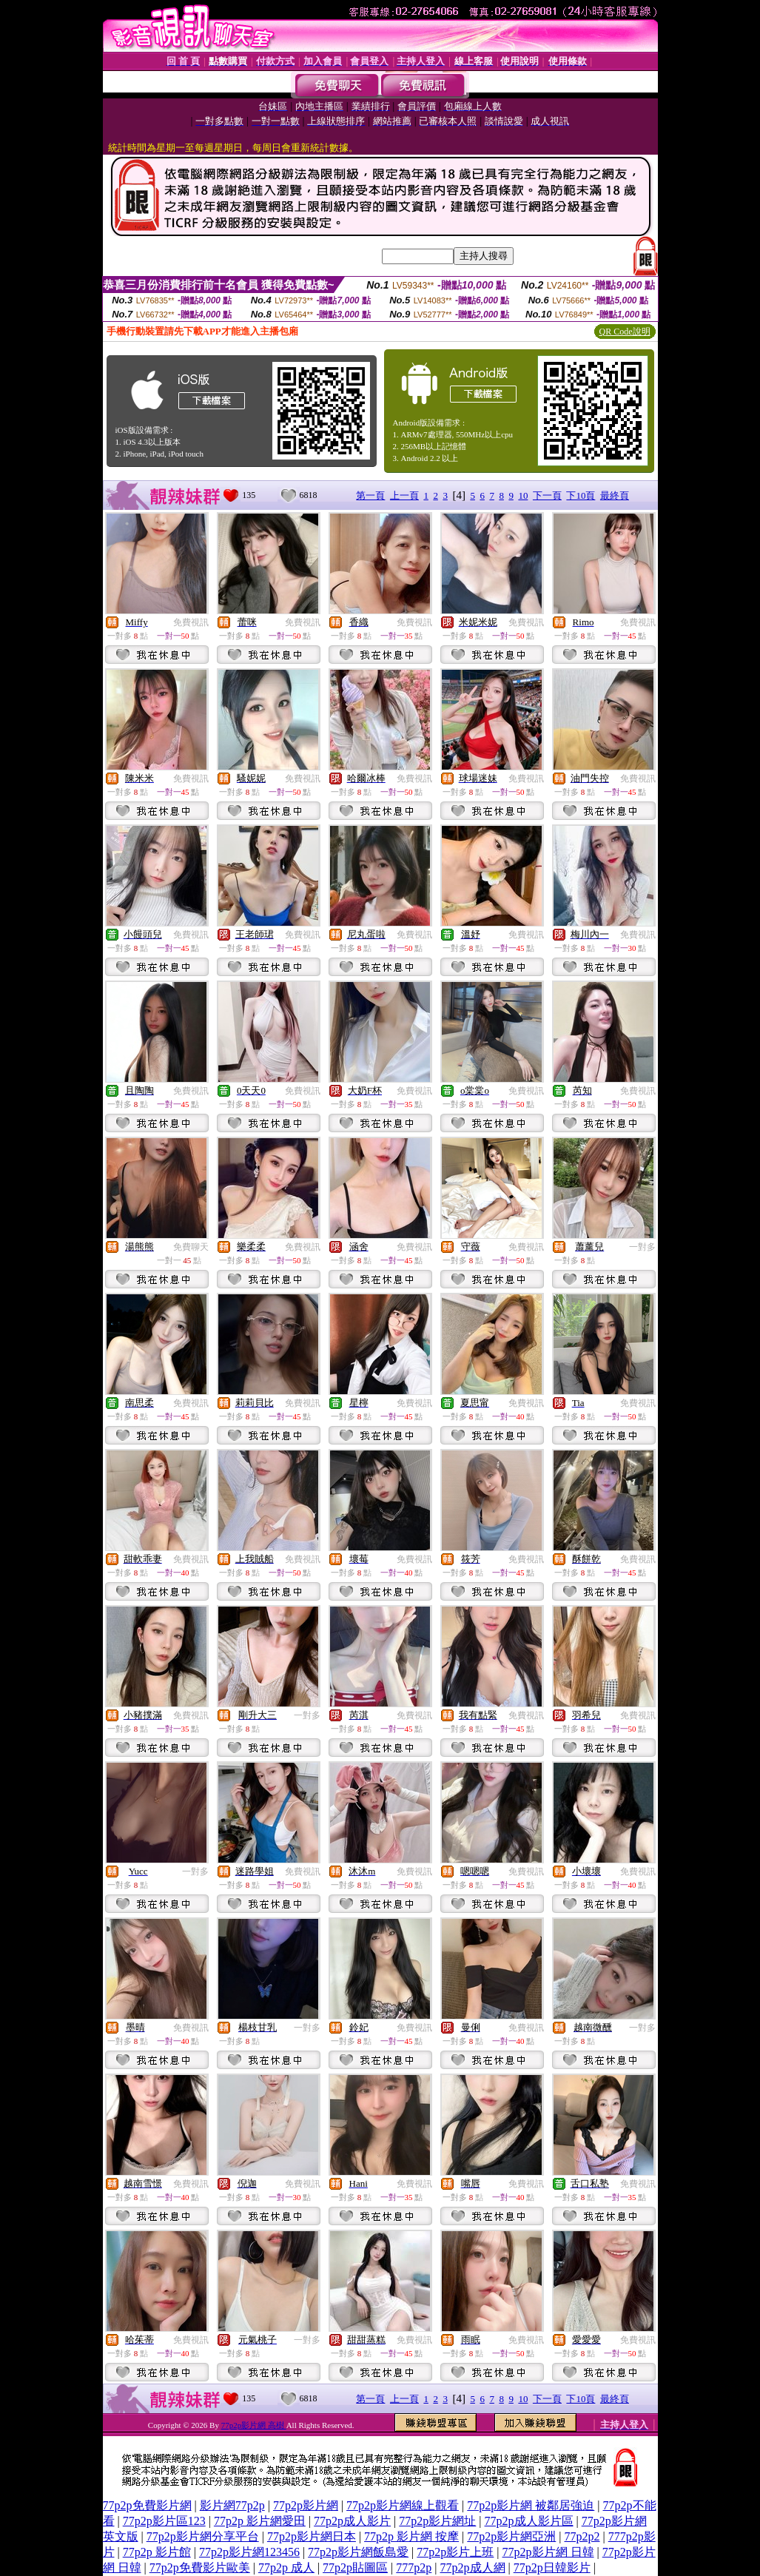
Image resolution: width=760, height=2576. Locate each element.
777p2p (413, 2567)
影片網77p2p (232, 2505)
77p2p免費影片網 (147, 2505)
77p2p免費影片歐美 (199, 2567)
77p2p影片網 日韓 (548, 2552)
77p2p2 (582, 2536)
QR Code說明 (624, 331)
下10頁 (580, 495)
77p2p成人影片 (352, 2521)
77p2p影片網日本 (311, 2536)
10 (523, 495)
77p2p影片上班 (455, 2552)
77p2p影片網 (305, 2505)
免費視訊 (191, 622)
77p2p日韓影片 (552, 2567)
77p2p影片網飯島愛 (358, 2552)
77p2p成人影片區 (529, 2521)
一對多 (642, 1247)
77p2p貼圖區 (355, 2567)
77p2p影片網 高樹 (253, 2425)
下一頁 (547, 495)
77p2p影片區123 (164, 2521)
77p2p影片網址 (437, 2521)
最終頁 (614, 495)
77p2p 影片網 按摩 (411, 2536)
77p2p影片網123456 (249, 2552)
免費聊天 (191, 1247)
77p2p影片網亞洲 (511, 2536)
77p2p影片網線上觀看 (402, 2505)
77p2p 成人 (286, 2567)
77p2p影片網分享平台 (203, 2536)
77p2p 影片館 (157, 2552)
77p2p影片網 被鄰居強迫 (530, 2505)
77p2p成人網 (472, 2567)
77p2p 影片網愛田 (260, 2521)
